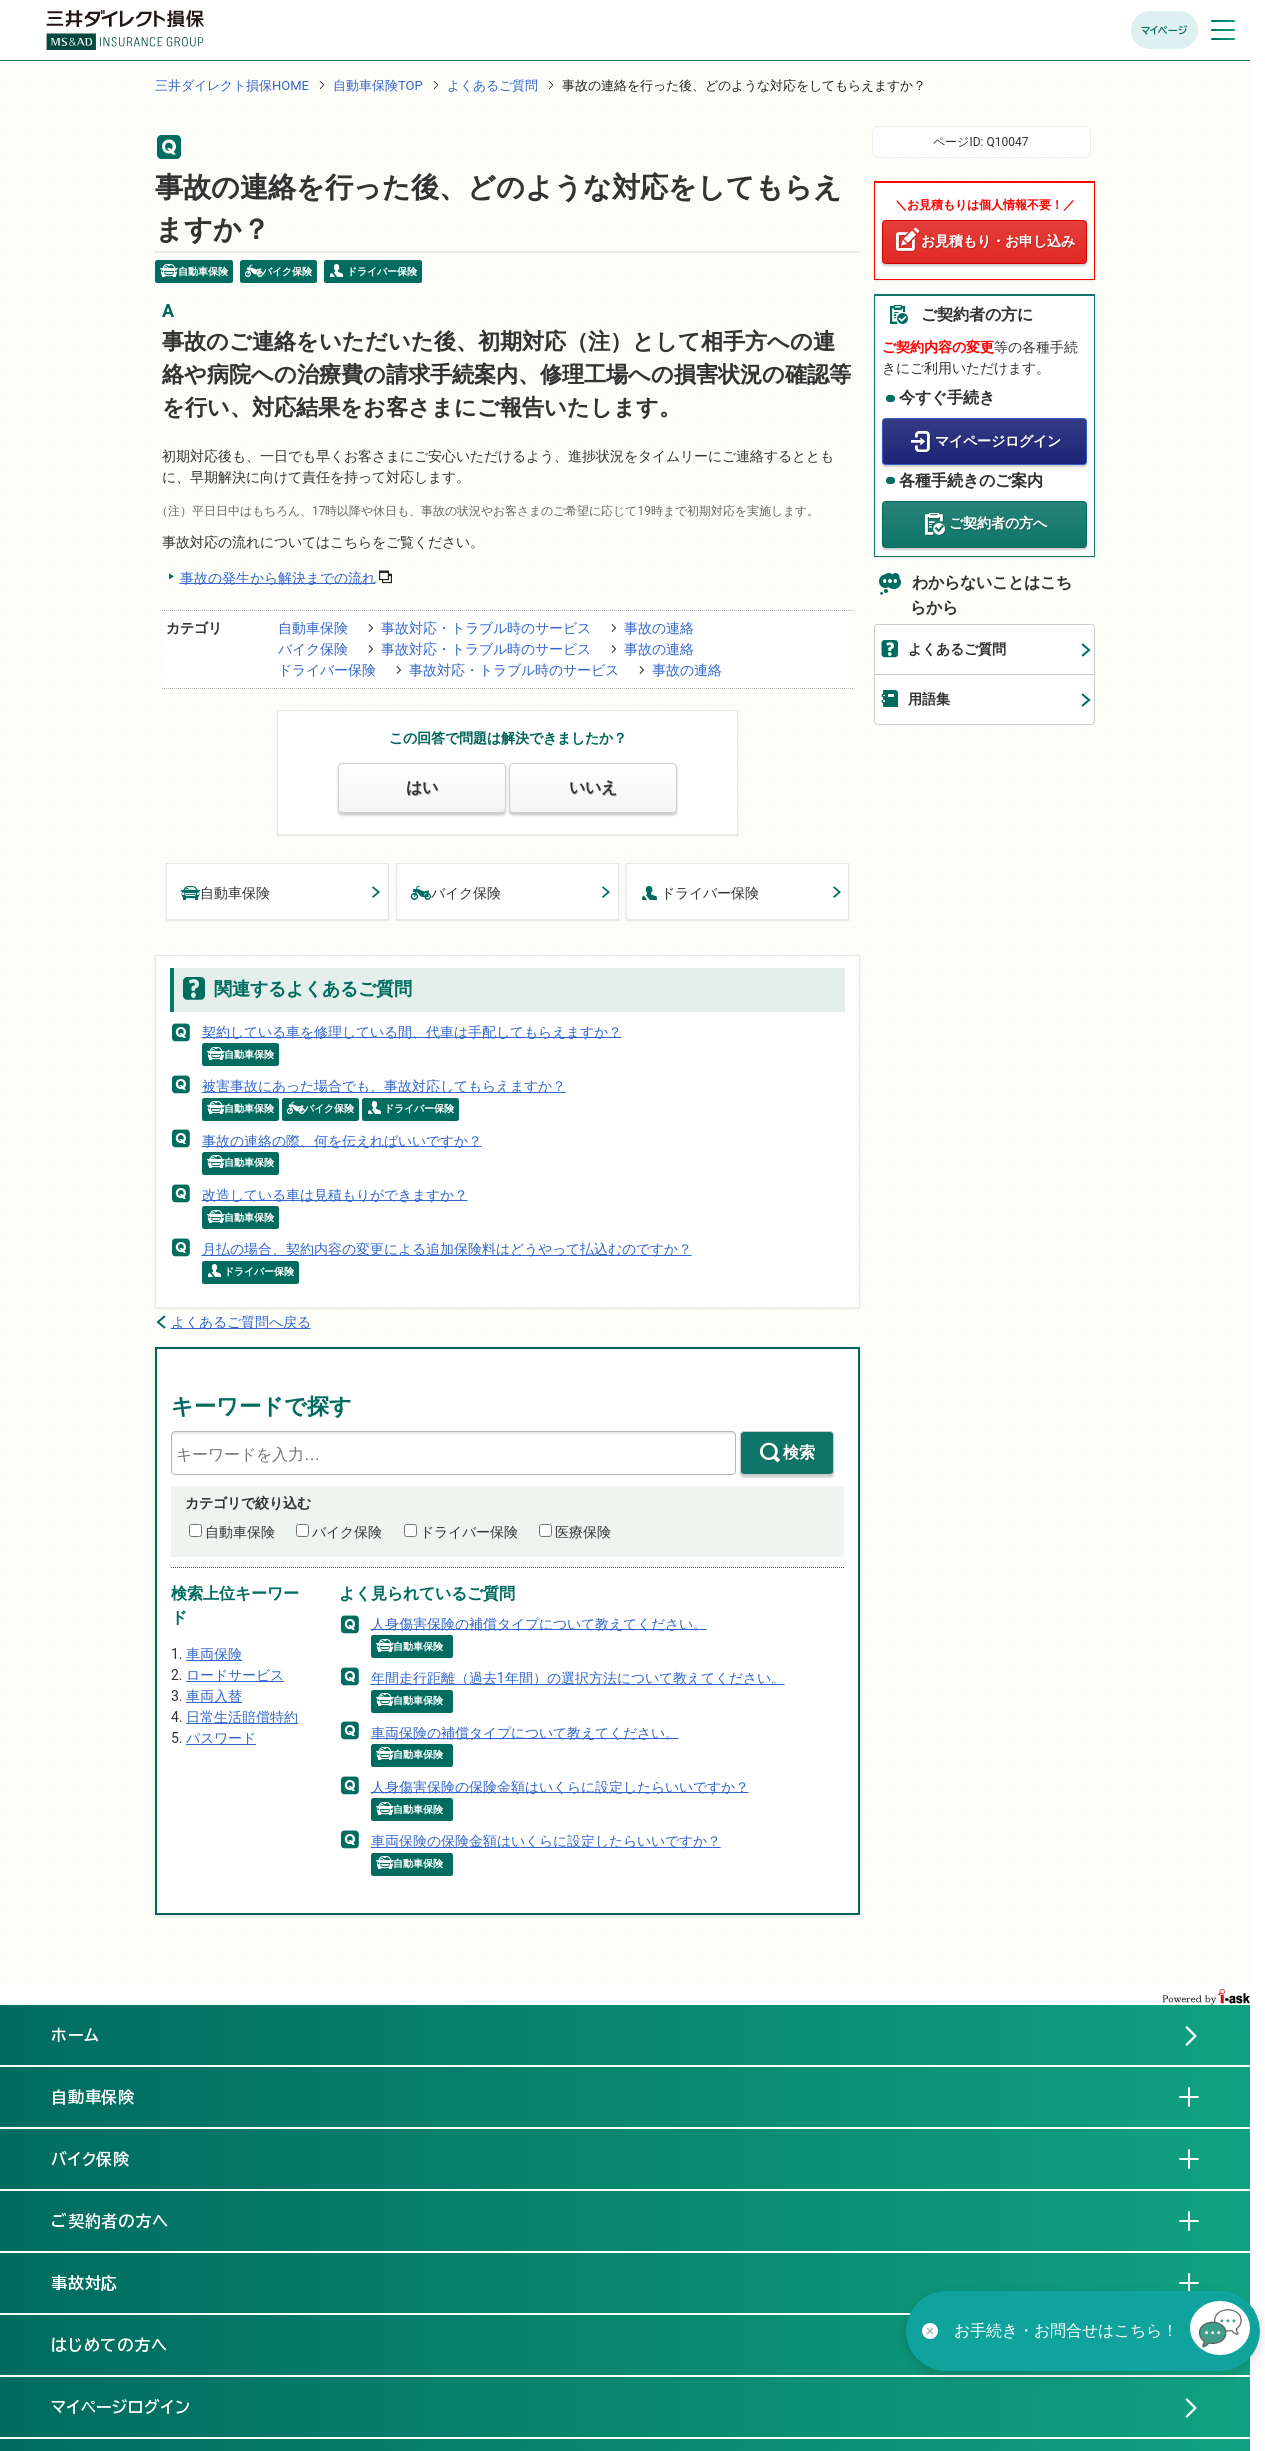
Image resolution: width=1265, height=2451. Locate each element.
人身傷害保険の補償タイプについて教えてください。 (539, 1623)
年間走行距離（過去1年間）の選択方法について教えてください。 (578, 1678)
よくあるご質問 (492, 85)
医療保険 (583, 1532)
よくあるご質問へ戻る (241, 1322)
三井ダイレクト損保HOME (232, 85)
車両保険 (214, 1654)
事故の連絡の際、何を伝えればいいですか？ (342, 1140)
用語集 (929, 699)
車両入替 (214, 1696)
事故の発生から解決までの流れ (278, 577)
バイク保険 (313, 649)
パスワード (221, 1738)
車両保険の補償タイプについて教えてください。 (525, 1732)
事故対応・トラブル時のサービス (486, 628)
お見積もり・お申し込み (998, 241)
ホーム (75, 2035)
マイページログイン (998, 441)
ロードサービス (235, 1675)
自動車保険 (313, 628)
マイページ (1164, 30)
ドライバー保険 (327, 670)
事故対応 (101, 2282)
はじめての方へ (110, 2345)
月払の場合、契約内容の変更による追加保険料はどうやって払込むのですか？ (447, 1249)
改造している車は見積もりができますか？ (335, 1194)
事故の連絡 (659, 628)
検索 (799, 1452)
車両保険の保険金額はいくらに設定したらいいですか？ (546, 1841)
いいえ (593, 787)
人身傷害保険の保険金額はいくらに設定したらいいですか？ (560, 1786)
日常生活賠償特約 (242, 1717)
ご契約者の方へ (998, 523)
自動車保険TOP (378, 85)
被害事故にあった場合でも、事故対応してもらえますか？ (384, 1086)
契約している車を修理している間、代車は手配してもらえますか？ (412, 1031)
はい (422, 787)
